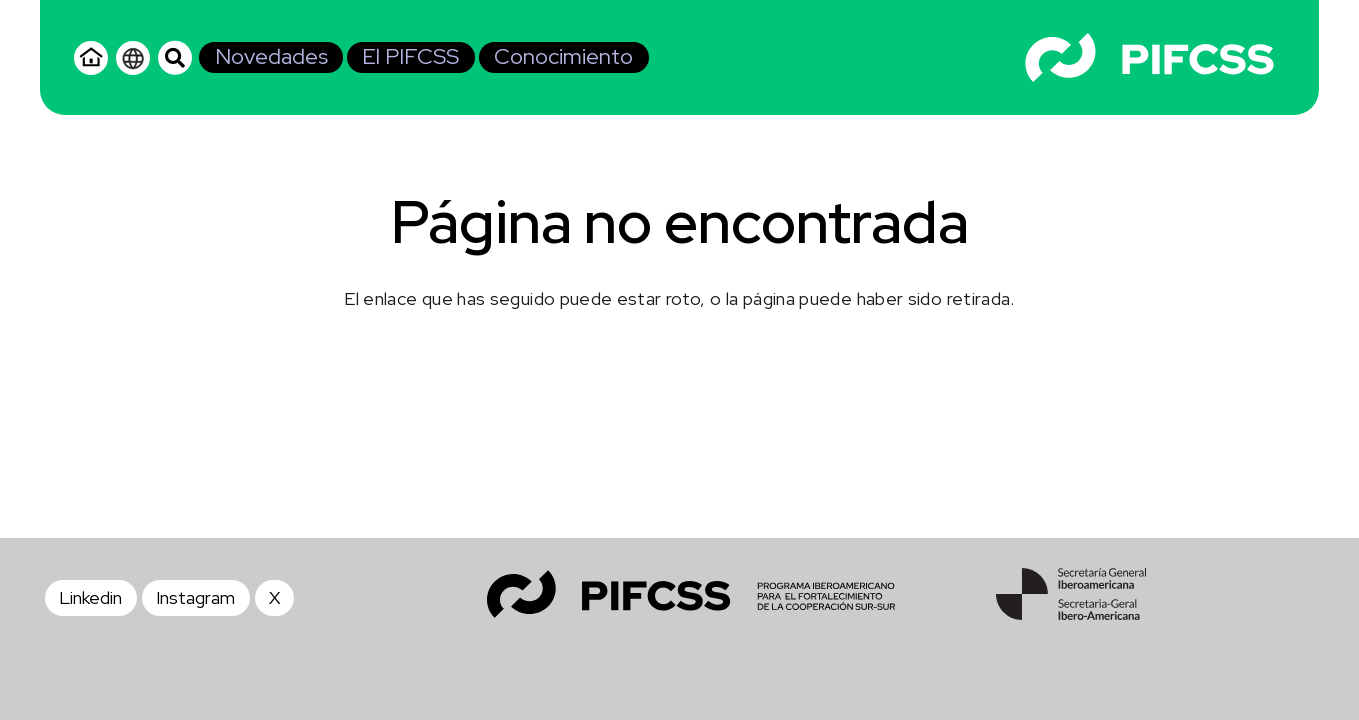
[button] (176, 57)
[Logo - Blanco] (1149, 58)
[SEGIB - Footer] (1071, 594)
